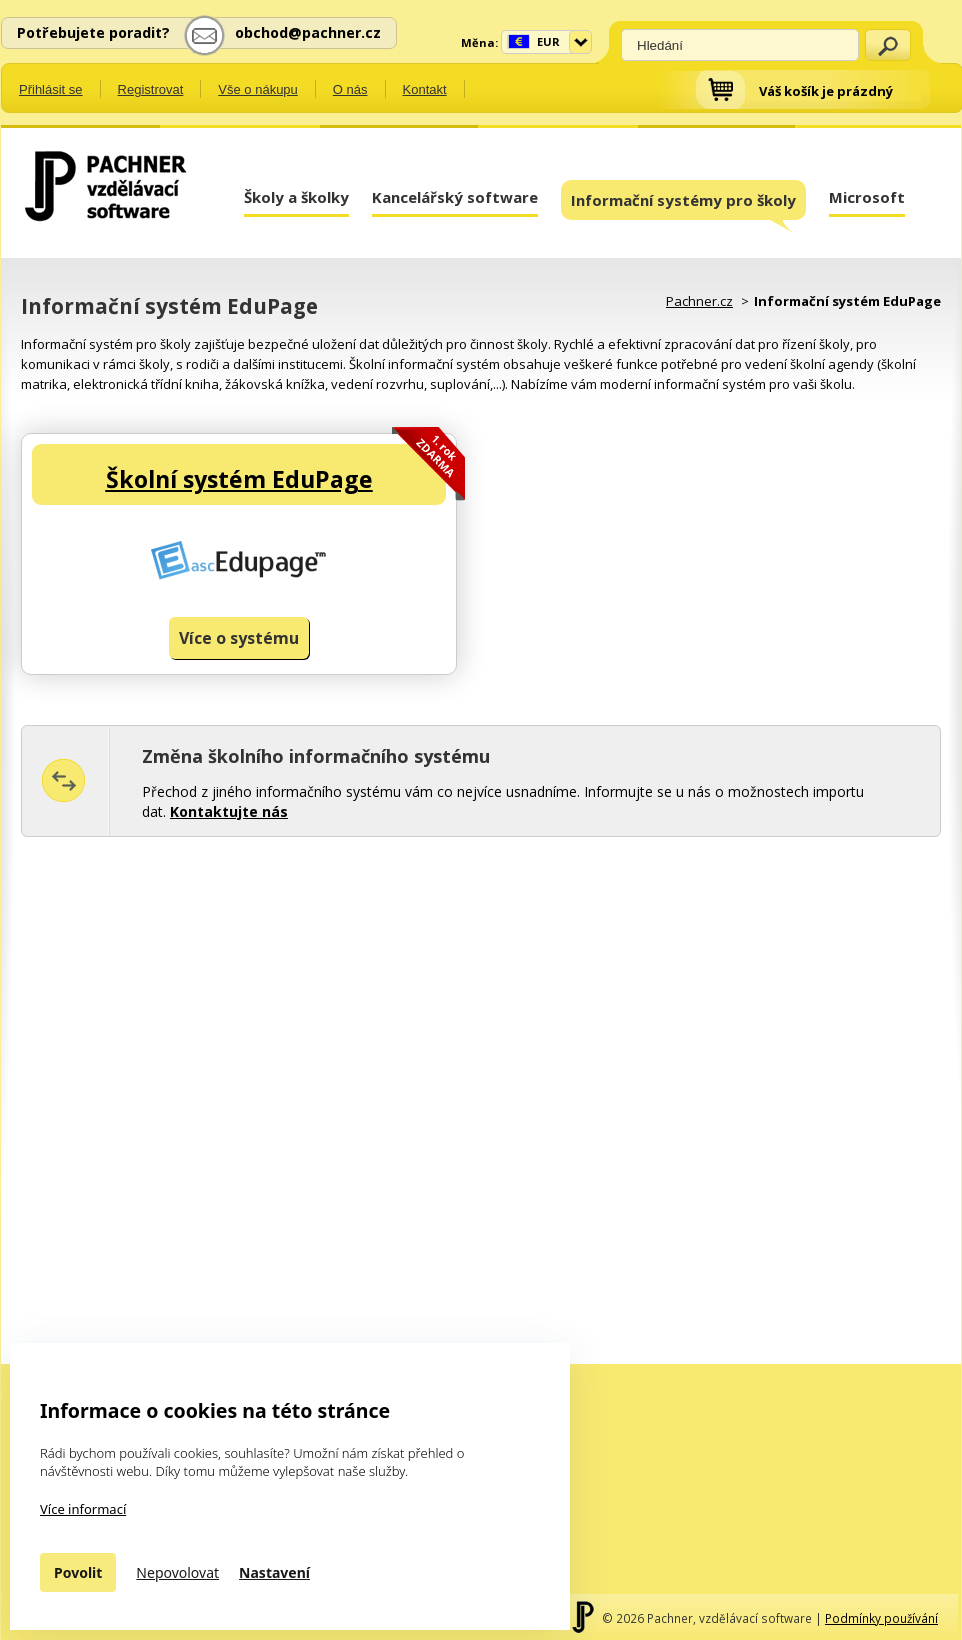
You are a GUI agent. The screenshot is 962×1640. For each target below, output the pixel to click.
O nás (350, 89)
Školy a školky (296, 197)
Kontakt (425, 89)
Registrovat (151, 89)
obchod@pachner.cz (308, 32)
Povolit (78, 1572)
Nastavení (274, 1572)
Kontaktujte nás (229, 811)
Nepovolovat (177, 1572)
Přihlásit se (51, 89)
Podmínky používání (881, 1618)
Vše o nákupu (258, 89)
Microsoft (867, 197)
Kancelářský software (455, 197)
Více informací (83, 1509)
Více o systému (239, 638)
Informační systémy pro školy (683, 205)
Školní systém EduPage (239, 479)
